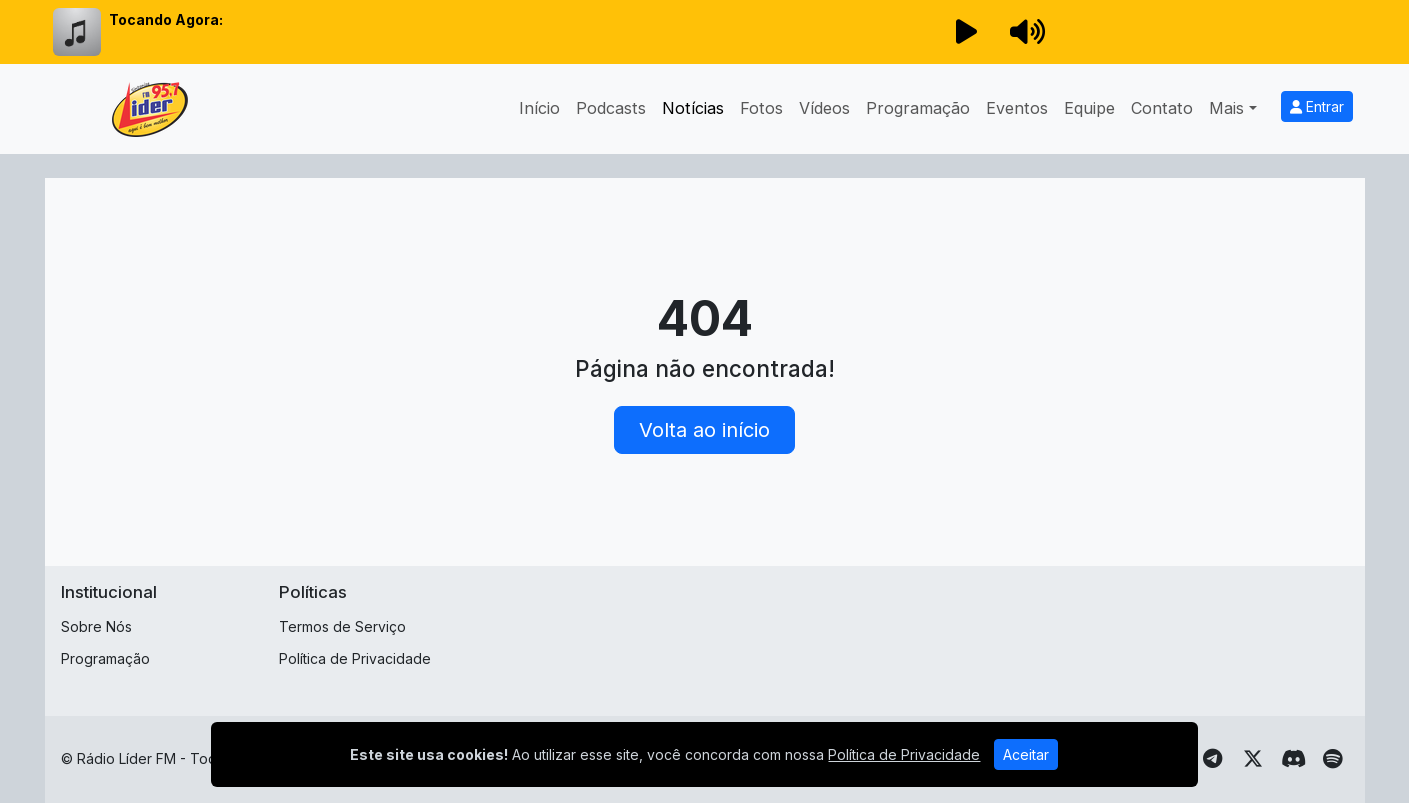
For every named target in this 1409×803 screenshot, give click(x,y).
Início (539, 108)
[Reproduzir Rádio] (967, 32)
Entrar (1317, 106)
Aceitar (1026, 754)
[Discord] (1293, 759)
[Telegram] (1212, 759)
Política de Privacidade (355, 658)
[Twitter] (1253, 759)
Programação (918, 108)
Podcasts (611, 108)
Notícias (693, 108)
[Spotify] (1332, 759)
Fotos (761, 108)
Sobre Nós (96, 626)
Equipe (1089, 108)
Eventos (1017, 108)
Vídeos (824, 108)
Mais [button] (1226, 108)
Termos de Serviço (342, 626)
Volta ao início (704, 430)
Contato (1162, 108)
